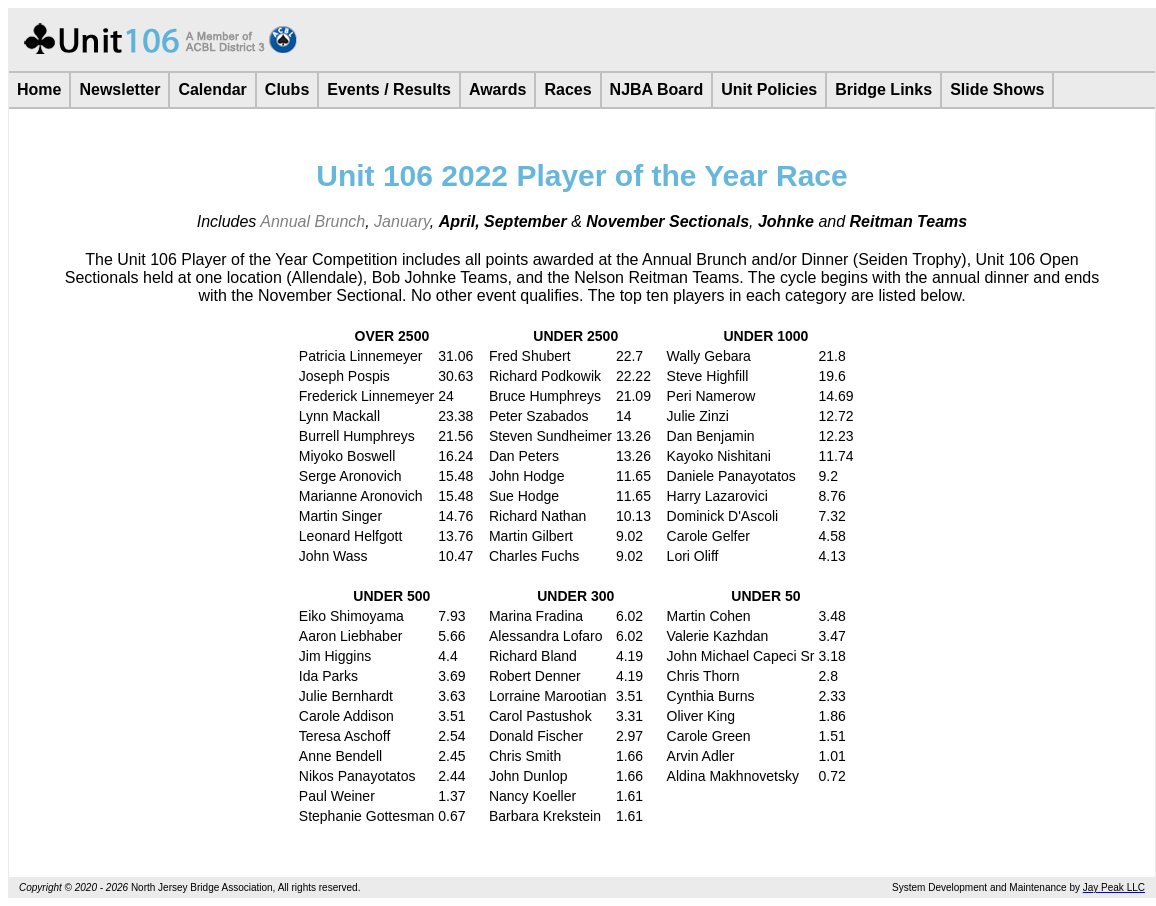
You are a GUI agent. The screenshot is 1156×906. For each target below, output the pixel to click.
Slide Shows (997, 89)
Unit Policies (769, 89)
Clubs (287, 89)
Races (567, 89)
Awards (498, 89)
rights (304, 887)
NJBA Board (657, 89)
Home (39, 89)
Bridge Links (883, 89)
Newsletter (119, 89)
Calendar (212, 89)
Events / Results (389, 89)
